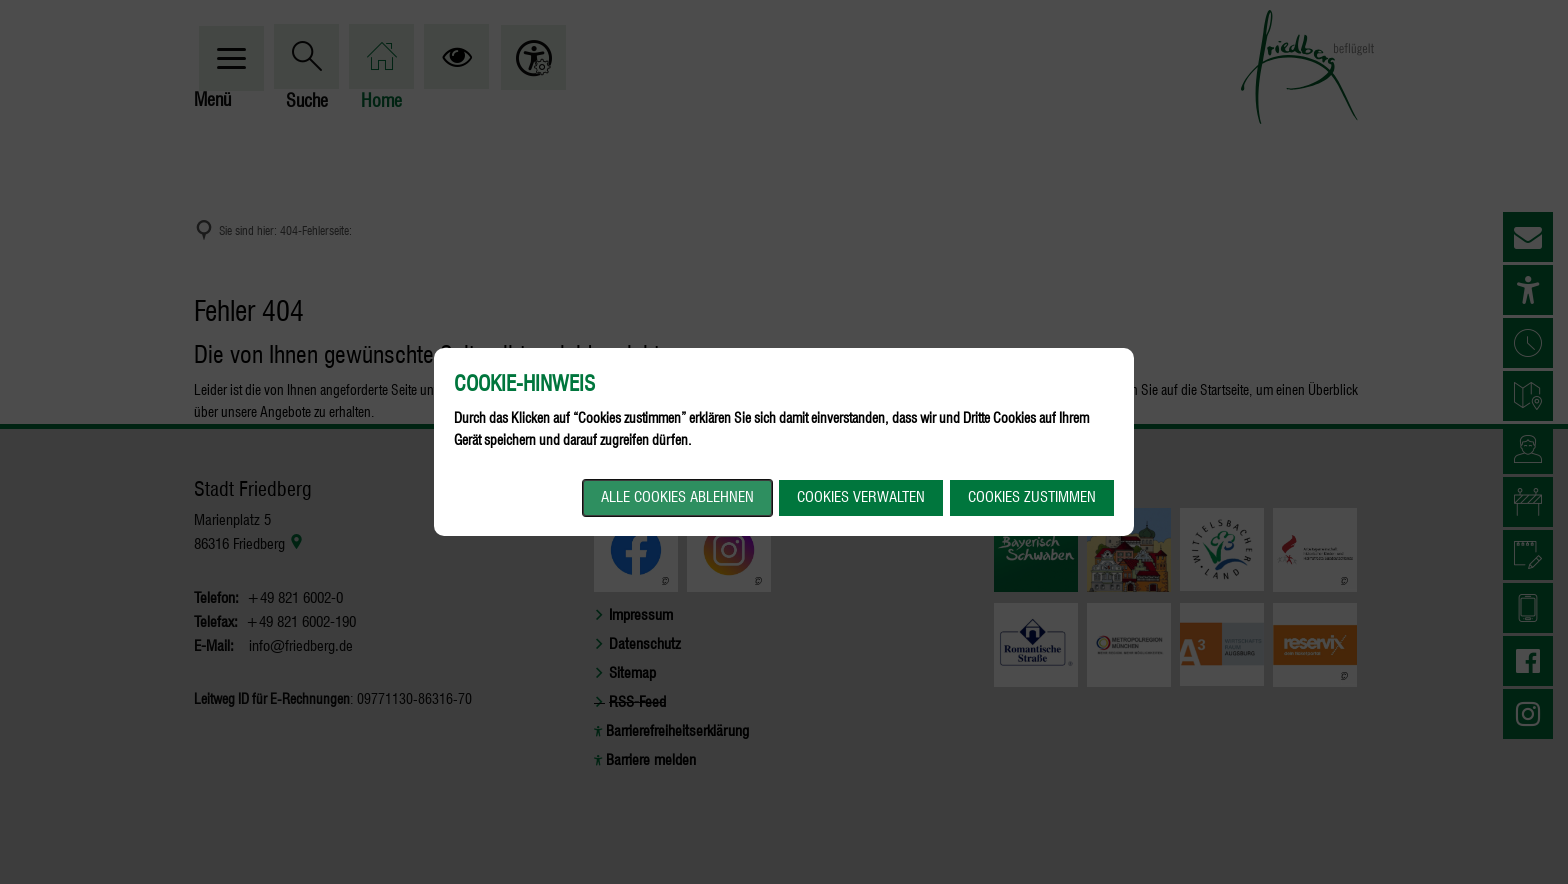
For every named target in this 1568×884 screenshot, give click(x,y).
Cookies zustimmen (1032, 497)
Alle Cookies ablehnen (677, 497)
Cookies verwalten (861, 497)
